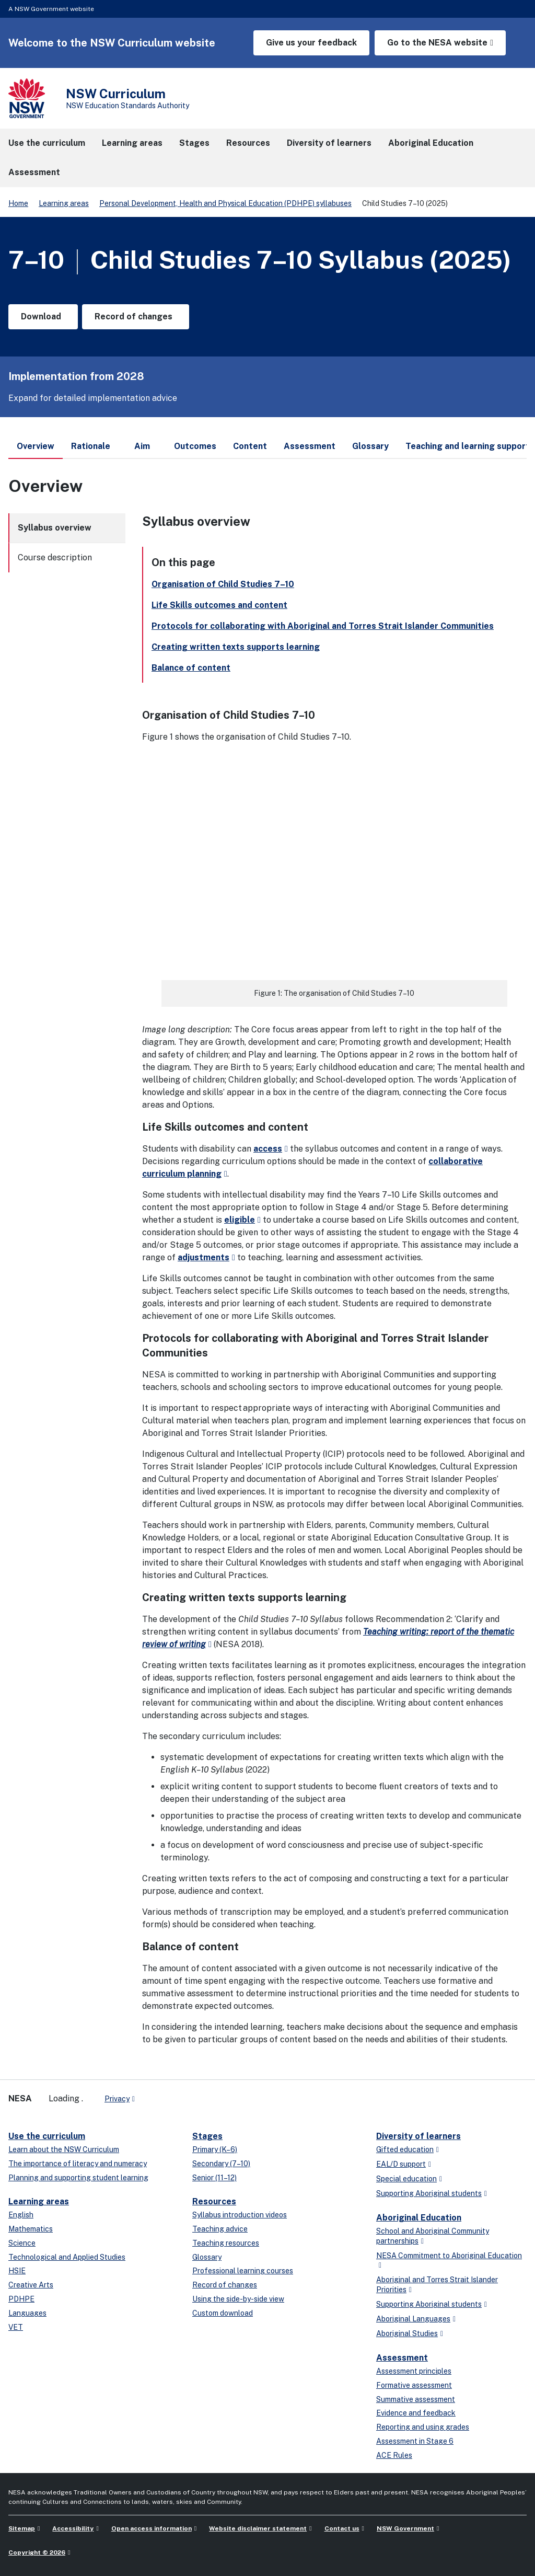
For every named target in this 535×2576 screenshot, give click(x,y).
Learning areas (64, 203)
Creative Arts (30, 2285)
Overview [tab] (35, 450)
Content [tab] (250, 446)
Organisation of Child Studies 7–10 (223, 584)
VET (15, 2327)
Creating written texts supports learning (236, 647)
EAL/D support (401, 2164)
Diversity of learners (418, 2136)
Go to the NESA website (437, 43)
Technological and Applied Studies (66, 2257)
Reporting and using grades (422, 2427)
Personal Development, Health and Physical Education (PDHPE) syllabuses (225, 203)
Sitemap (21, 2528)
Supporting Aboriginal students (429, 2193)
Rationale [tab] (90, 446)
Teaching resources (225, 2243)
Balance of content (191, 668)
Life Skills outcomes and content (219, 605)
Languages (27, 2313)
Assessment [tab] (309, 446)
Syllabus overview (54, 528)
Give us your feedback (311, 43)
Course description (55, 557)
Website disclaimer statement (258, 2528)
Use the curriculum (46, 2136)
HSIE (17, 2271)
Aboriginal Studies (407, 2333)
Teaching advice (220, 2229)
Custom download (222, 2313)
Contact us (341, 2528)
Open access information (151, 2528)
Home (18, 203)
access (267, 1149)
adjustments (203, 1257)
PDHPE (21, 2299)
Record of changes (224, 2285)
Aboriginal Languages (413, 2319)
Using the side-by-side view (238, 2299)
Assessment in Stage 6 (414, 2441)
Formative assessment (414, 2385)
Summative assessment (415, 2399)
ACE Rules (394, 2455)
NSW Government (405, 2528)
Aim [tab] (142, 446)
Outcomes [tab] (195, 446)
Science (22, 2243)
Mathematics (30, 2229)
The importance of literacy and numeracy (77, 2163)
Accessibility (73, 2528)
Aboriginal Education (418, 2218)
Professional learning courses (242, 2271)
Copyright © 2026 (36, 2552)
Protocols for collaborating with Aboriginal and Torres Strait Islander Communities (323, 626)
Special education (406, 2179)
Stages (207, 2136)
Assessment (402, 2358)
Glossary (207, 2257)
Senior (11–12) (214, 2178)
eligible (239, 1220)
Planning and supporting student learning (78, 2178)
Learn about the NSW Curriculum (63, 2149)
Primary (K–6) (214, 2149)
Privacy (117, 2099)
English (20, 2215)
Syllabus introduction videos (239, 2215)
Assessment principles (413, 2371)
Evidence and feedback (416, 2413)
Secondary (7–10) (221, 2163)
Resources (214, 2201)
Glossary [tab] (370, 446)
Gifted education (405, 2149)
